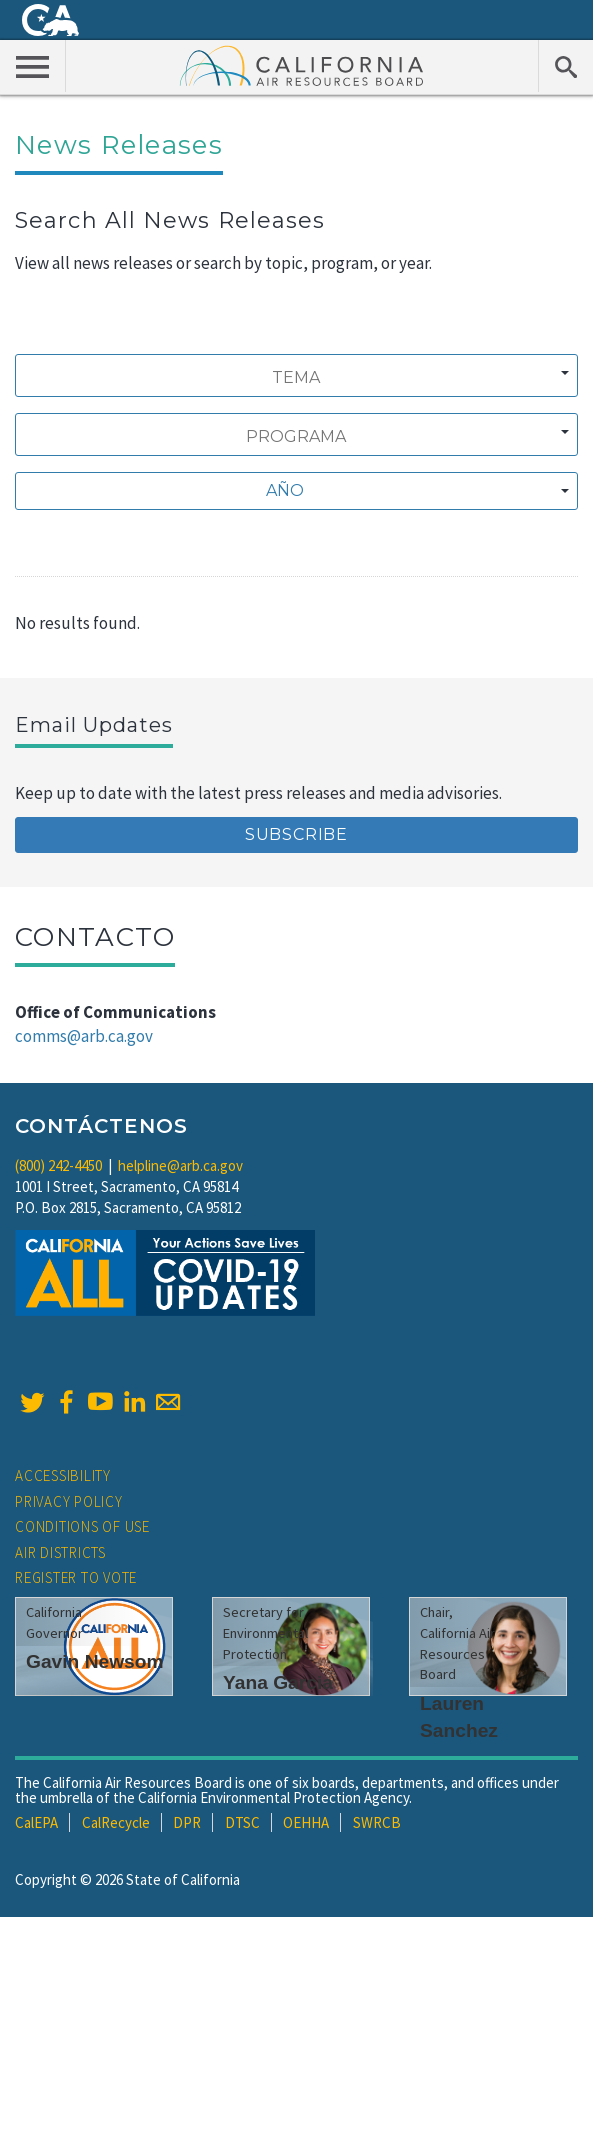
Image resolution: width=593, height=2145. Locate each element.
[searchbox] (296, 378)
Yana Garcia (278, 1682)
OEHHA (306, 1822)
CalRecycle (116, 1822)
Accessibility (63, 1475)
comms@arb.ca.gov (84, 1036)
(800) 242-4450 (58, 1165)
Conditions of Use (82, 1526)
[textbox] (291, 491)
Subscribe (296, 834)
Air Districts (60, 1552)
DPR (187, 1822)
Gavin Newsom (95, 1661)
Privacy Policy (69, 1501)
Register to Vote (76, 1577)
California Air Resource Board (302, 65)
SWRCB (377, 1822)
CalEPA (36, 1822)
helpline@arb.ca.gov (180, 1165)
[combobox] (296, 375)
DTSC (242, 1822)
